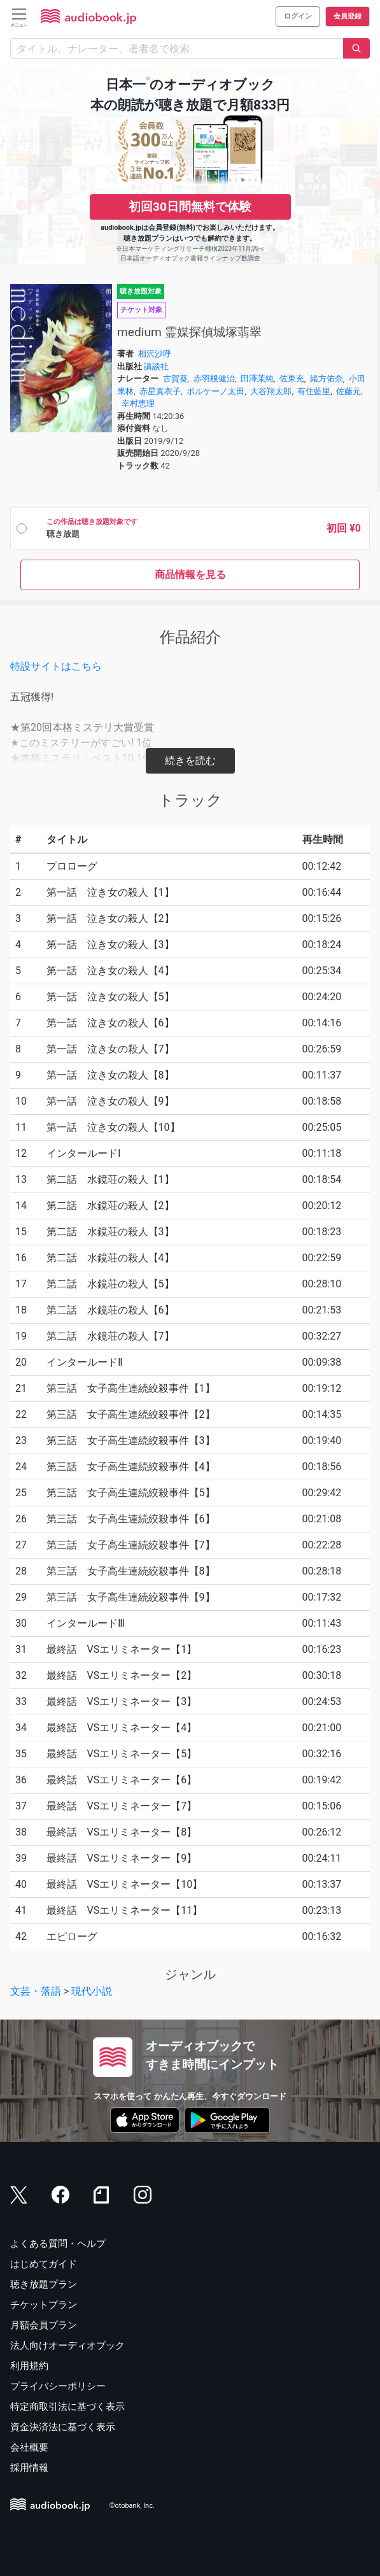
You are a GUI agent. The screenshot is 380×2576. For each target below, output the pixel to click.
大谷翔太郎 (271, 391)
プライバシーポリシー (58, 2386)
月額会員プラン (43, 2325)
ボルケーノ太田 (215, 391)
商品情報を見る (190, 575)
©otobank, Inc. (132, 2506)
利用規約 (29, 2366)
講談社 (156, 366)
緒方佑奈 (326, 378)
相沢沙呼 (154, 353)
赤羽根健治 (214, 378)
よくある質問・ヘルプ (58, 2243)
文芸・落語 (35, 1991)
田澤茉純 (257, 378)
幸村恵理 (138, 403)
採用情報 (29, 2467)
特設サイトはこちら (56, 666)
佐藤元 (348, 391)
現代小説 (91, 1991)
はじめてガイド (43, 2264)
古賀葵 (175, 378)
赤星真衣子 (160, 391)
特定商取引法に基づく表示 (67, 2406)
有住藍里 (313, 391)
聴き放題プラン (43, 2284)
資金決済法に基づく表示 (62, 2427)
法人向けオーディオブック (67, 2345)
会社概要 (29, 2447)
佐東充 (291, 378)
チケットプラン (43, 2305)
